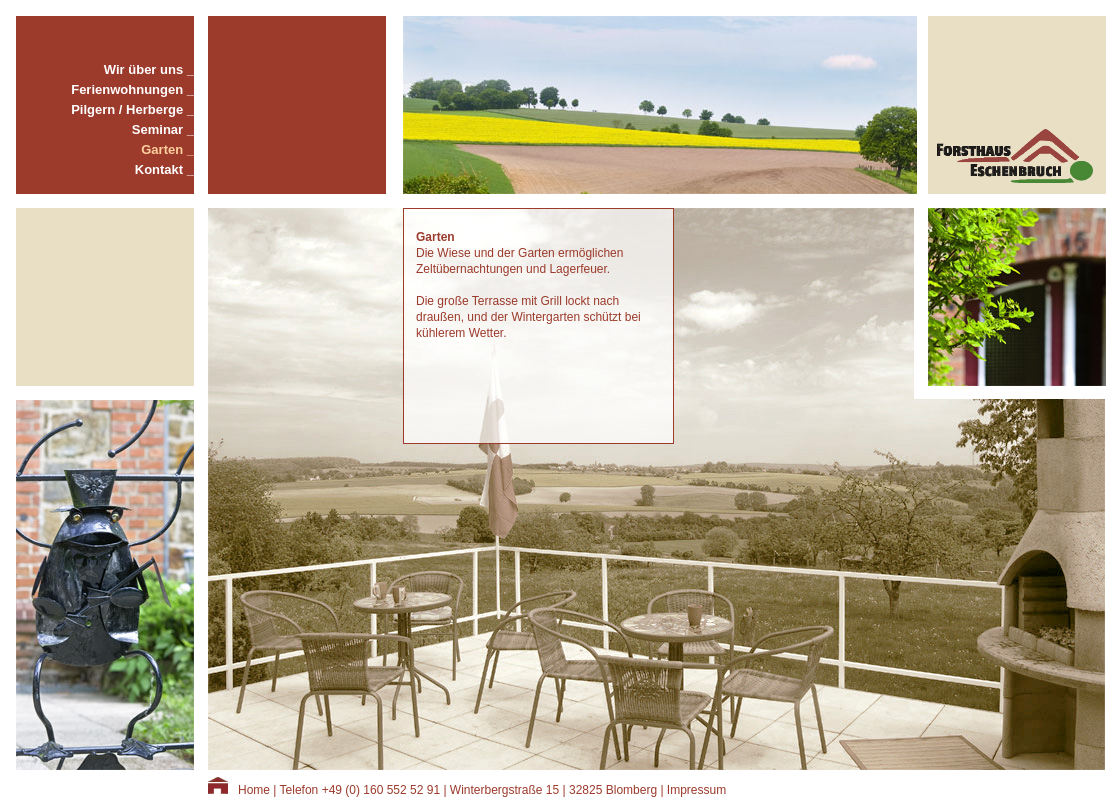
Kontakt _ (164, 169)
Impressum (696, 790)
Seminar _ (163, 129)
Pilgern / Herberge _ (132, 109)
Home (254, 790)
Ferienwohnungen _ (132, 89)
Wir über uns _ (149, 69)
